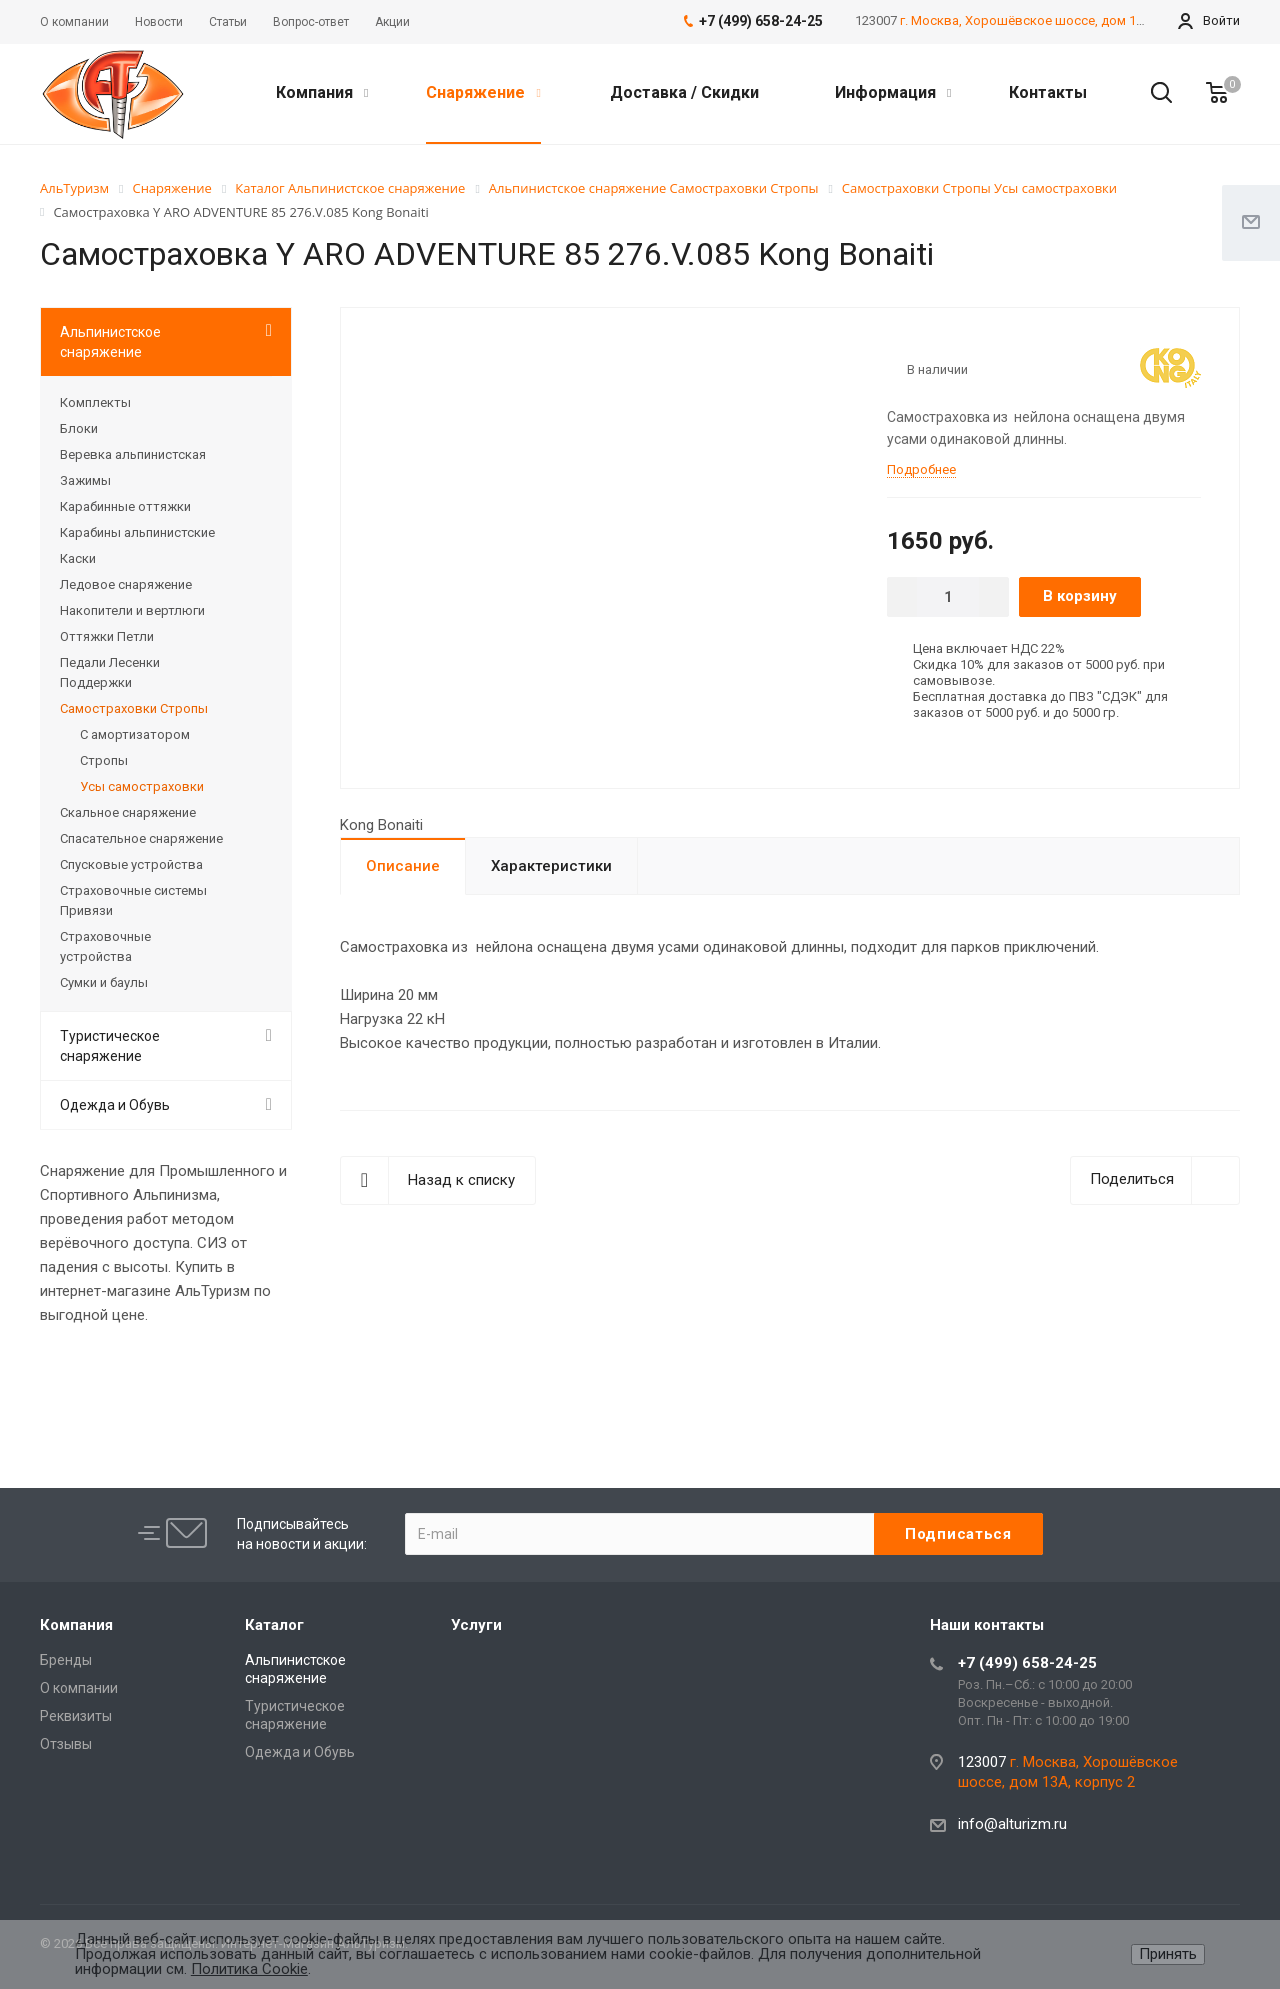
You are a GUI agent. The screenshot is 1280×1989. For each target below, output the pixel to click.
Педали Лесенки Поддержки (110, 672)
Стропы (104, 760)
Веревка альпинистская (133, 454)
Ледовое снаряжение (126, 584)
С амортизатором (135, 734)
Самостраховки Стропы (134, 708)
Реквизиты (76, 1716)
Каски (78, 558)
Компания (322, 92)
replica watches (624, 1376)
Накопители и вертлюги (132, 610)
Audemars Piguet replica (236, 1376)
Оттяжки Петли (107, 636)
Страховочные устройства (105, 946)
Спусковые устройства (131, 864)
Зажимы (85, 480)
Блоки (79, 428)
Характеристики (551, 866)
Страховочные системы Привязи (133, 900)
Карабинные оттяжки (125, 506)
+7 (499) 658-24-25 (1027, 1663)
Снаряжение (483, 92)
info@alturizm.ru (1012, 1824)
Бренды (66, 1660)
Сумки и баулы (104, 982)
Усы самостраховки (142, 786)
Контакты (1048, 92)
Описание (403, 866)
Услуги (476, 1625)
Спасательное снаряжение (141, 838)
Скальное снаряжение (128, 812)
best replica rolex (96, 1376)
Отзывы (66, 1744)
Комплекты (95, 402)
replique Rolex (365, 1376)
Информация (893, 92)
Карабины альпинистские (137, 532)
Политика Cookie (249, 1969)
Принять (1168, 1954)
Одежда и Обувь (115, 1105)
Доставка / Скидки (684, 92)
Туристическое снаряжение (110, 1046)
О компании (79, 1688)
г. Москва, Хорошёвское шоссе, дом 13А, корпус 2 (1055, 20)
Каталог (274, 1625)
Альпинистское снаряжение (110, 342)
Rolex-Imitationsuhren (492, 1375)
